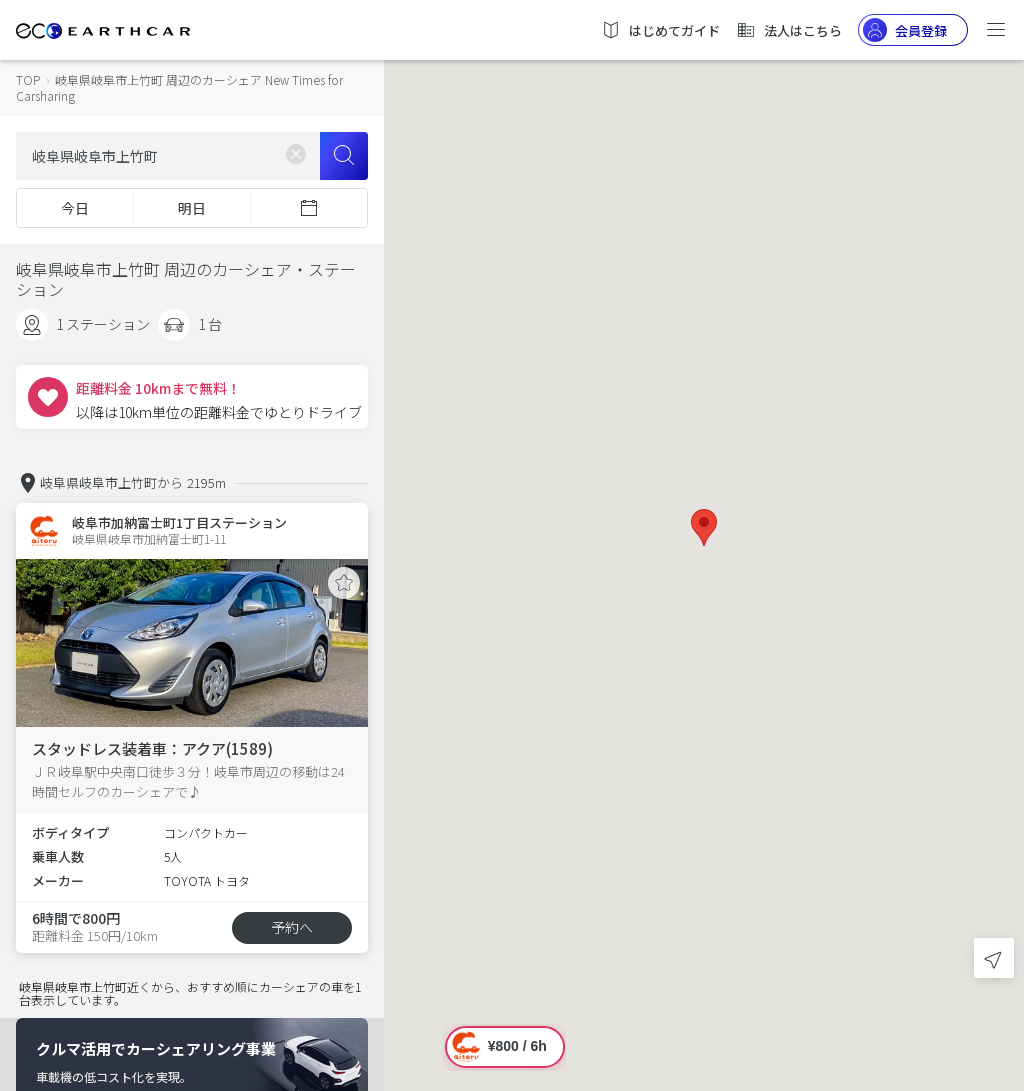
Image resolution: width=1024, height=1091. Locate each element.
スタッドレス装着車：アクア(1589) (152, 748)
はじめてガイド (660, 30)
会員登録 (905, 30)
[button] (704, 527)
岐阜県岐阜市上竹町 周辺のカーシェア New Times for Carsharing (179, 87)
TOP (28, 79)
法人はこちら (789, 30)
